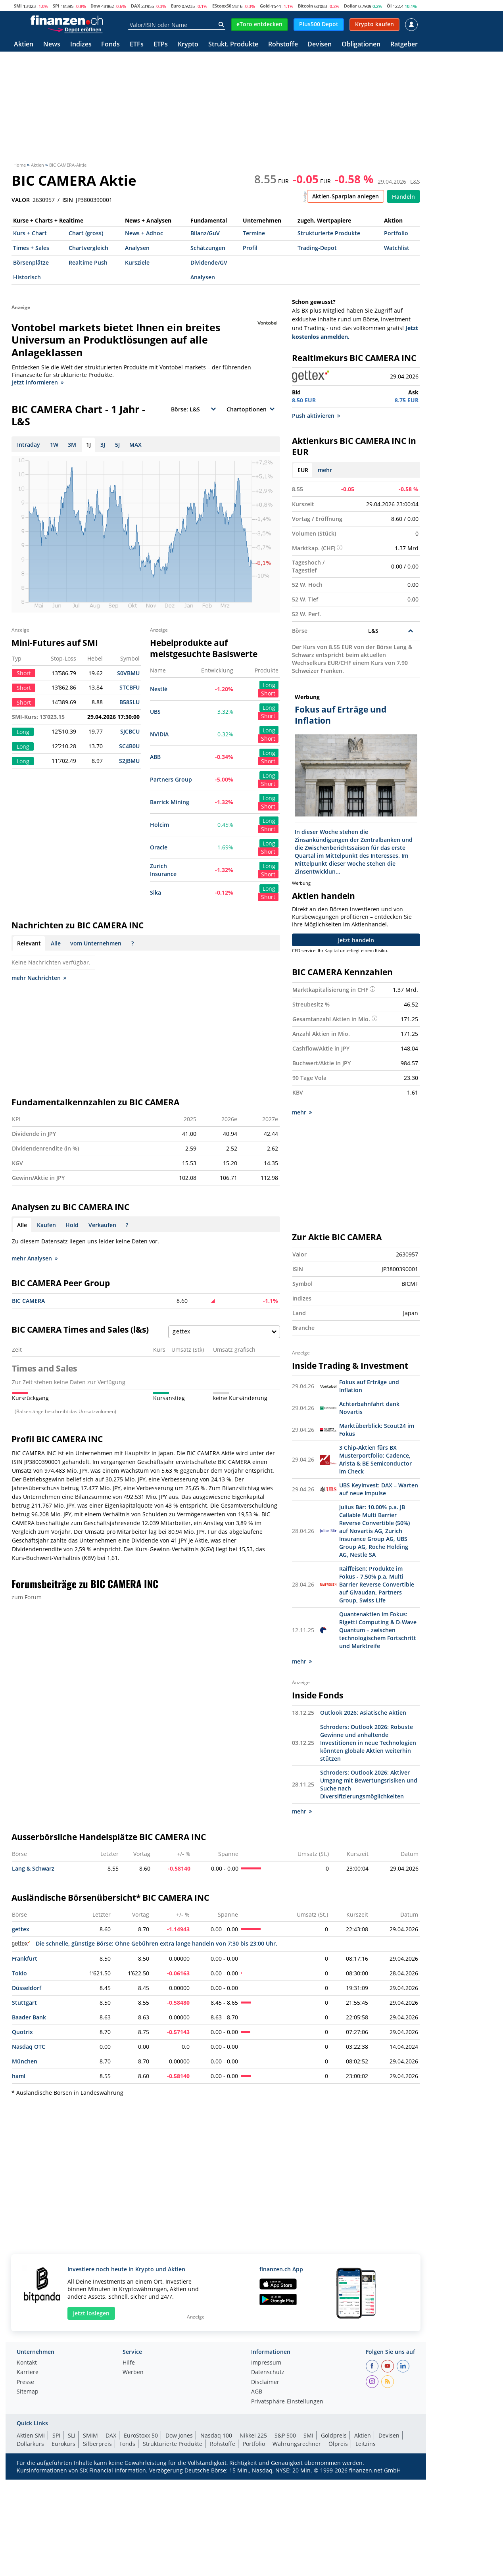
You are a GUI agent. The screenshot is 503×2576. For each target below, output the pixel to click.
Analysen (137, 248)
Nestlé (158, 689)
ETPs (161, 44)
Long (269, 685)
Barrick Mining (169, 802)
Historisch (27, 277)
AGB (256, 2392)
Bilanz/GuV (205, 233)
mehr (325, 470)
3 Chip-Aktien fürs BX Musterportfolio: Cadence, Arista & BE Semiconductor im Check (375, 1459)
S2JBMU (129, 761)
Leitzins (365, 2443)
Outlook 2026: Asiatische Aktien (363, 1712)
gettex (20, 1929)
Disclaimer (265, 2382)
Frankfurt (24, 1958)
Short (268, 693)
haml (18, 2076)
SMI (18, 6)
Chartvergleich (88, 248)
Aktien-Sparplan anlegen (345, 196)
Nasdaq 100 (216, 2435)
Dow (95, 6)
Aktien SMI (31, 2435)
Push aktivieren (316, 415)
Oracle (158, 847)
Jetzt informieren (37, 382)
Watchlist (396, 248)
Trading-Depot (317, 248)
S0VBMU (128, 673)
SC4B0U (129, 746)
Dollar (350, 6)
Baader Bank (29, 2017)
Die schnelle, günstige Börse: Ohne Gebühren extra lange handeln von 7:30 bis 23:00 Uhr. (144, 1943)
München (24, 2061)
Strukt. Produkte (233, 44)
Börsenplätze (31, 262)
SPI (56, 6)
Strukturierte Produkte (329, 233)
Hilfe (129, 2363)
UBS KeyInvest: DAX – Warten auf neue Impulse (378, 1489)
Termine (254, 233)
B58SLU (129, 702)
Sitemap (27, 2392)
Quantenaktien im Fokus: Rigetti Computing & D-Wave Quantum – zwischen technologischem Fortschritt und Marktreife (378, 1630)
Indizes (81, 44)
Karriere (27, 2372)
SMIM (90, 2435)
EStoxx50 (221, 6)
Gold (265, 6)
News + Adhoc (144, 233)
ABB (155, 757)
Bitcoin (305, 6)
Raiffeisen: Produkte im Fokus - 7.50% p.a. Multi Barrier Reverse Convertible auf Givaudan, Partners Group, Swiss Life (376, 1584)
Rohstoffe (283, 44)
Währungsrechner (297, 2443)
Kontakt (27, 2363)
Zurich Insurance (163, 870)
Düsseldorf (26, 1988)
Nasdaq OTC (28, 2046)
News (51, 44)
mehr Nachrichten (39, 978)
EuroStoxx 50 (141, 2435)
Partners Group (171, 779)
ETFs (137, 44)
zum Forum (27, 1597)
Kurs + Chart (30, 233)
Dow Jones (179, 2435)
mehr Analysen (35, 1258)
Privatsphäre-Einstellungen (287, 2402)
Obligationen (361, 44)
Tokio (19, 1973)
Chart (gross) (86, 233)
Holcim (159, 824)
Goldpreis (334, 2435)
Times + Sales (31, 248)
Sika (155, 892)
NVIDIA (159, 734)
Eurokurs (63, 2443)
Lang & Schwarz (33, 1868)
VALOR (21, 200)
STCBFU (129, 687)
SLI (71, 2435)
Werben (133, 2372)
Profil (250, 248)
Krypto (188, 44)
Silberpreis (97, 2443)
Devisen (319, 44)
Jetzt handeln (356, 940)
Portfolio (396, 233)
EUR (303, 470)
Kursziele (137, 262)
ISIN (67, 200)
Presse (25, 2382)
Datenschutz (267, 2372)
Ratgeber (404, 44)
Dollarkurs (30, 2443)
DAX (135, 6)
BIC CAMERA (28, 1300)
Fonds (110, 44)
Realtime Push (88, 262)
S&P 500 (285, 2435)
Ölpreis (338, 2443)
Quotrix (22, 2032)
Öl (389, 6)
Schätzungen (207, 248)
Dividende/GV (208, 262)
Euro (176, 6)
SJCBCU (130, 731)
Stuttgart (24, 2002)
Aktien (23, 44)
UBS (155, 711)
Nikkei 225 (253, 2435)
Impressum (266, 2363)
